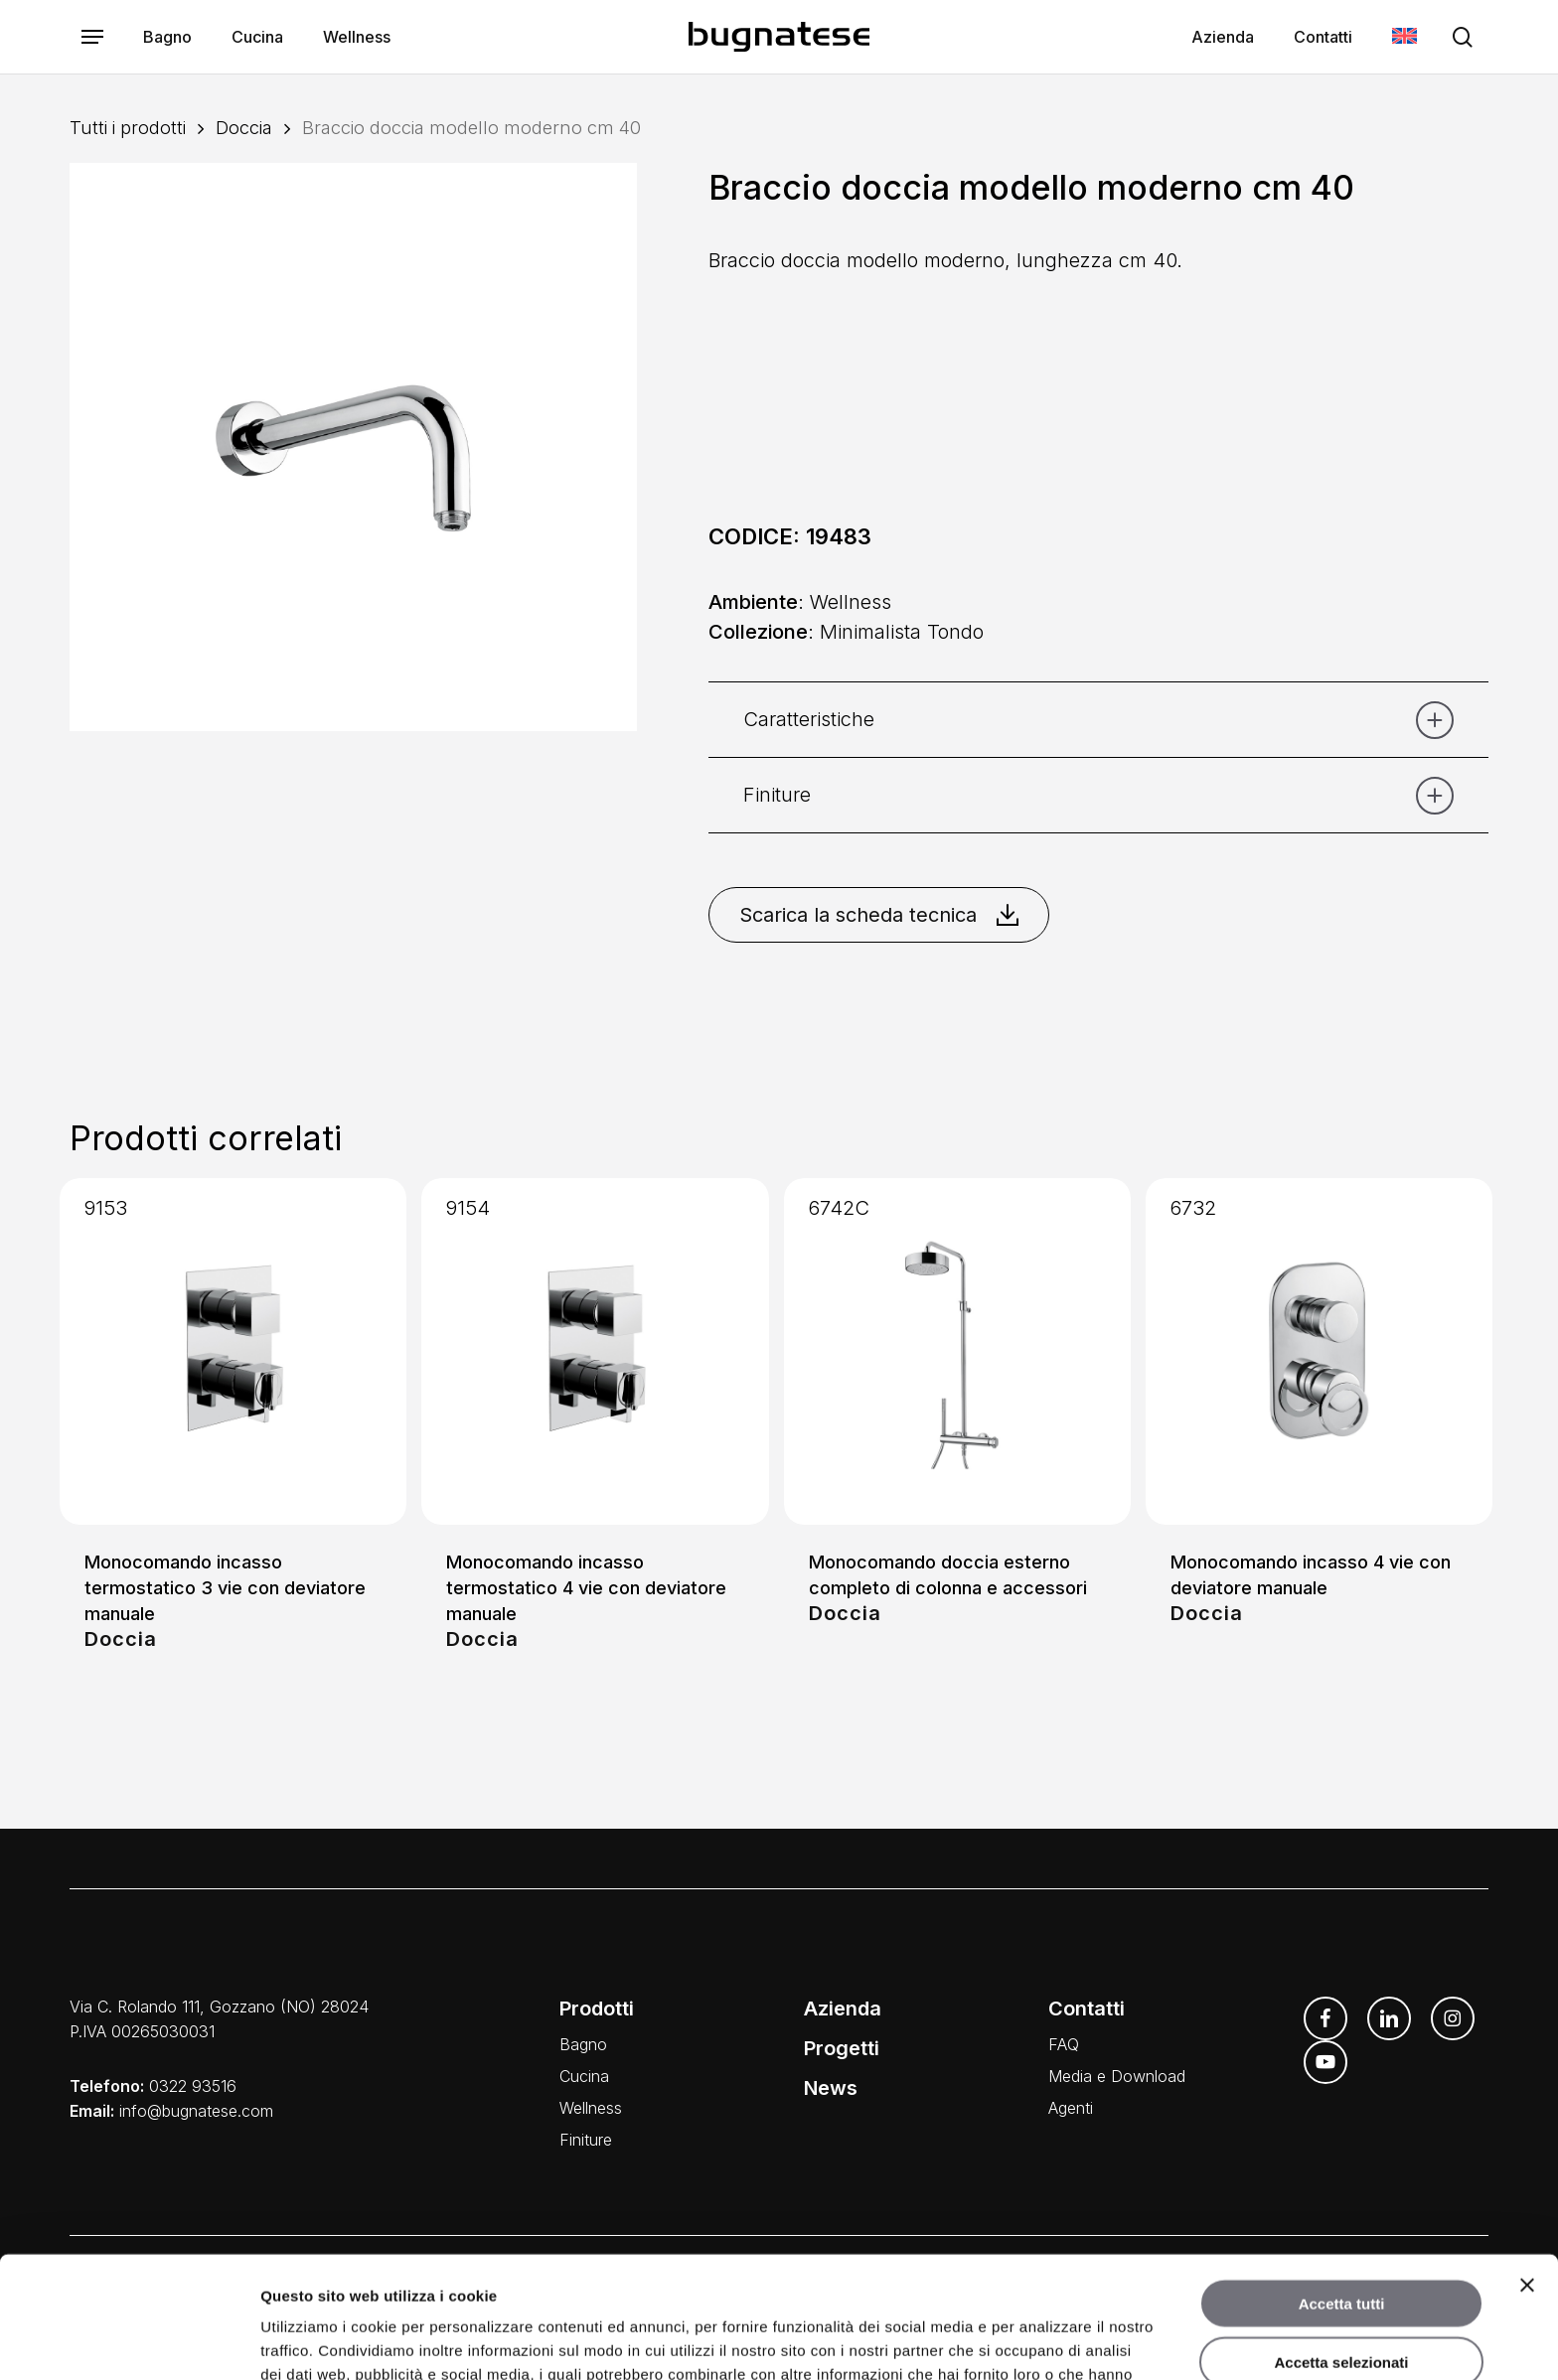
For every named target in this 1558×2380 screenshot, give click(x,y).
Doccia (244, 127)
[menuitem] (1404, 37)
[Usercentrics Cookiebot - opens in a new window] (129, 2341)
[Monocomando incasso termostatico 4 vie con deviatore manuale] (594, 1351)
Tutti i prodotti (128, 127)
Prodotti (596, 2008)
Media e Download (1116, 2076)
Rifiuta (1342, 2298)
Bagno (583, 2044)
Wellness (590, 2108)
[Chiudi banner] (1527, 2163)
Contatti (1086, 2008)
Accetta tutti (1342, 2181)
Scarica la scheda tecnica (878, 915)
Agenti (1070, 2108)
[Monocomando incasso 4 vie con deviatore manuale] (1319, 1351)
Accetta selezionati (1341, 2240)
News (830, 2088)
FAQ (1063, 2044)
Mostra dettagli (1041, 2340)
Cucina (584, 2076)
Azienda (842, 2008)
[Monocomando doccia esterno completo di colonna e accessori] (957, 1351)
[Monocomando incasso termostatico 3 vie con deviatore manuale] (233, 1351)
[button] (92, 37)
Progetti (841, 2048)
